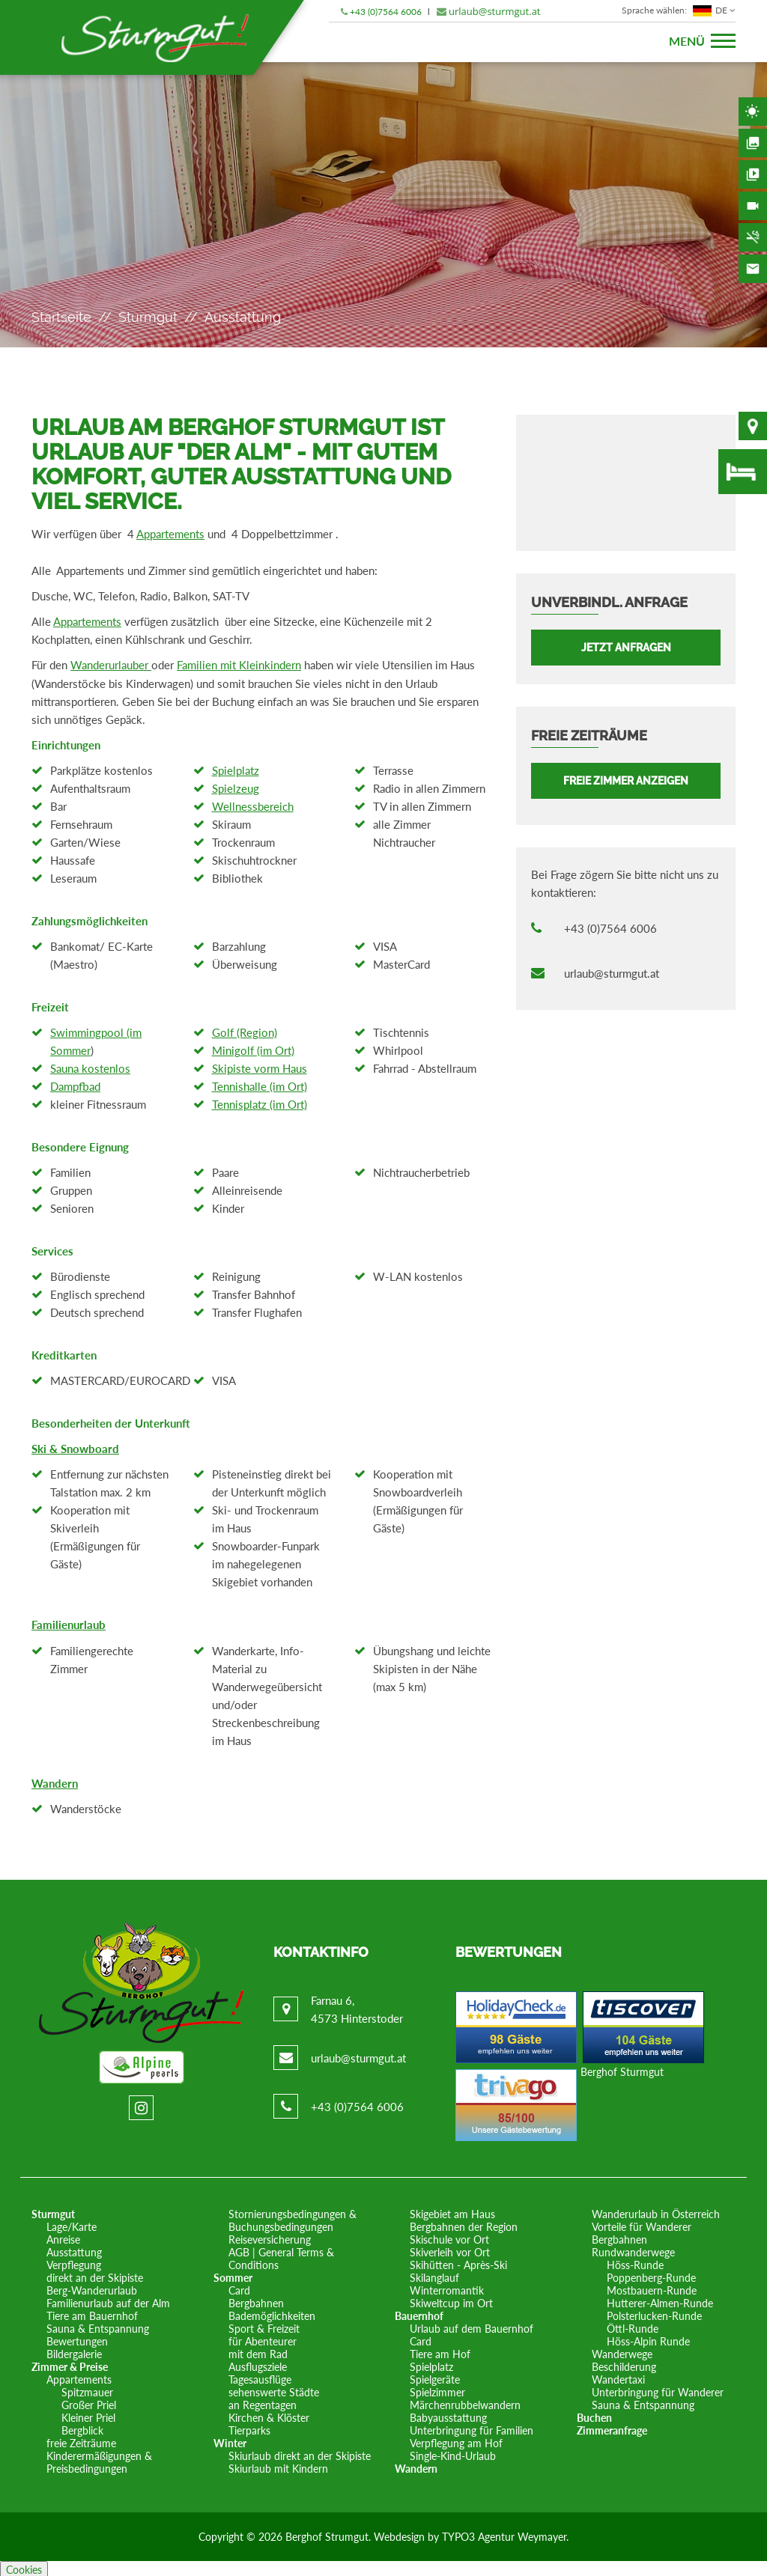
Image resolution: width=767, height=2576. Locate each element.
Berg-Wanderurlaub (91, 2288)
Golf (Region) (244, 1031)
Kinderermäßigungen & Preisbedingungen (99, 2460)
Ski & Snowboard (75, 1447)
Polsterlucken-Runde (654, 2313)
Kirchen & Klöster (268, 2415)
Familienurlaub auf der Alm (108, 2301)
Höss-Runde (635, 2262)
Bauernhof (419, 2313)
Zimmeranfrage (612, 2428)
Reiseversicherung (269, 2237)
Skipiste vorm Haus (259, 1067)
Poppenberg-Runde (651, 2275)
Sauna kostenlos (90, 1067)
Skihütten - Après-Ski (458, 2262)
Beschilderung (624, 2364)
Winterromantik (447, 2288)
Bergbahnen (256, 2301)
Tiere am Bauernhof (92, 2313)
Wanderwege (622, 2351)
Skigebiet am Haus (452, 2211)
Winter (229, 2441)
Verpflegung (73, 2262)
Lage (753, 426)
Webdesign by (408, 2534)
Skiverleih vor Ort (450, 2250)
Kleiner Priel (88, 2415)
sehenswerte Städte (273, 2390)
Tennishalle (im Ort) (259, 1084)
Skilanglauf (434, 2275)
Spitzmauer (87, 2390)
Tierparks (249, 2428)
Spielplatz (235, 769)
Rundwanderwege (633, 2250)
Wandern (54, 1781)
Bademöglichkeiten (271, 2313)
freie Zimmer (742, 471)
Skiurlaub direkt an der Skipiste (299, 2453)
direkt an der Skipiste (94, 2275)
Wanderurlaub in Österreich (656, 2211)
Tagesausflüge (259, 2377)
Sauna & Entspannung (97, 2326)
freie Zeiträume (81, 2441)
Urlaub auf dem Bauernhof (471, 2326)
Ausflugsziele (257, 2364)
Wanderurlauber (110, 664)
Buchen (594, 2415)
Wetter (753, 111)
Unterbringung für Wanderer (658, 2390)
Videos (753, 174)
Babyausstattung (448, 2415)
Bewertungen (77, 2339)
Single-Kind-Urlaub (453, 2453)
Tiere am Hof (440, 2351)
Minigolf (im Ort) (253, 1049)
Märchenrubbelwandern (465, 2402)
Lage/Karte (71, 2224)
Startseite (61, 317)
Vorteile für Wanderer (641, 2224)
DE (679, 10)
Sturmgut (148, 317)
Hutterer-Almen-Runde (660, 2301)
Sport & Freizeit (264, 2326)
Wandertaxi (618, 2377)
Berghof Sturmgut (622, 2069)
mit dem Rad (258, 2351)
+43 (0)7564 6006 (386, 11)
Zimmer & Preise (69, 2364)
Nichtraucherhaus (753, 237)
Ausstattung (74, 2250)
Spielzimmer (437, 2390)
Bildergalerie (753, 143)
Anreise (63, 2237)
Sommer (232, 2275)
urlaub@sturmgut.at (494, 11)
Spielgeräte (435, 2377)
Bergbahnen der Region (464, 2224)
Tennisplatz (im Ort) (259, 1102)
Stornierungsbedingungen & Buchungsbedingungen (292, 2218)
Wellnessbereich (253, 805)
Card (239, 2288)
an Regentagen (262, 2402)
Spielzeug (235, 787)
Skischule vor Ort (449, 2237)
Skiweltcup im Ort (451, 2301)
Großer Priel (88, 2402)
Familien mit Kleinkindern (239, 664)
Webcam (753, 206)
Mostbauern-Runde (652, 2288)
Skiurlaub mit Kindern (278, 2466)
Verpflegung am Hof (456, 2441)
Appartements (170, 534)
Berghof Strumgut (327, 2534)
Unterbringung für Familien (471, 2428)
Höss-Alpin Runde (648, 2339)
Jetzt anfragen (625, 648)
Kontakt (753, 269)
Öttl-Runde (632, 2326)
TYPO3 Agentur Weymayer (504, 2534)
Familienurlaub (68, 1623)
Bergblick (82, 2428)
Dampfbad (75, 1084)
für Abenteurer (262, 2339)
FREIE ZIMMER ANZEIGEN (625, 781)
